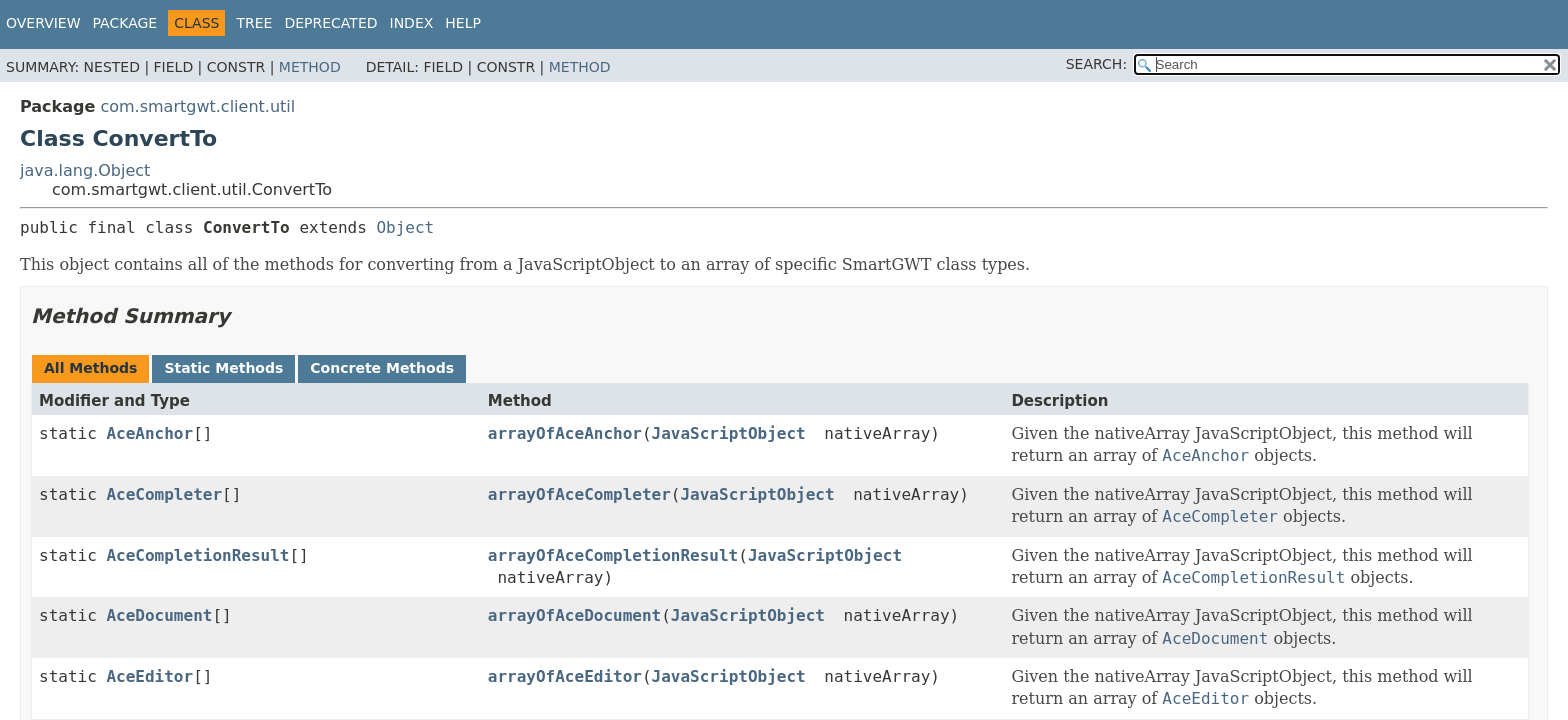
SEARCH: (1096, 64)
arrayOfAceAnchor (565, 433)
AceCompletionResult (197, 555)
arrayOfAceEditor (565, 676)
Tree (254, 23)
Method (310, 67)
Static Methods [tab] (223, 368)
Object (405, 227)
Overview (43, 23)
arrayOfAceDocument (574, 615)
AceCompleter (164, 494)
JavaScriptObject (729, 433)
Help (463, 23)
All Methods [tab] (90, 368)
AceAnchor (149, 433)
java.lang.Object (85, 170)
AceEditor (149, 676)
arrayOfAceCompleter (579, 494)
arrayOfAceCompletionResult (613, 555)
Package (125, 23)
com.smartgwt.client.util (197, 106)
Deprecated (330, 23)
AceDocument (159, 615)
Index (412, 23)
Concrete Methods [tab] (382, 368)
